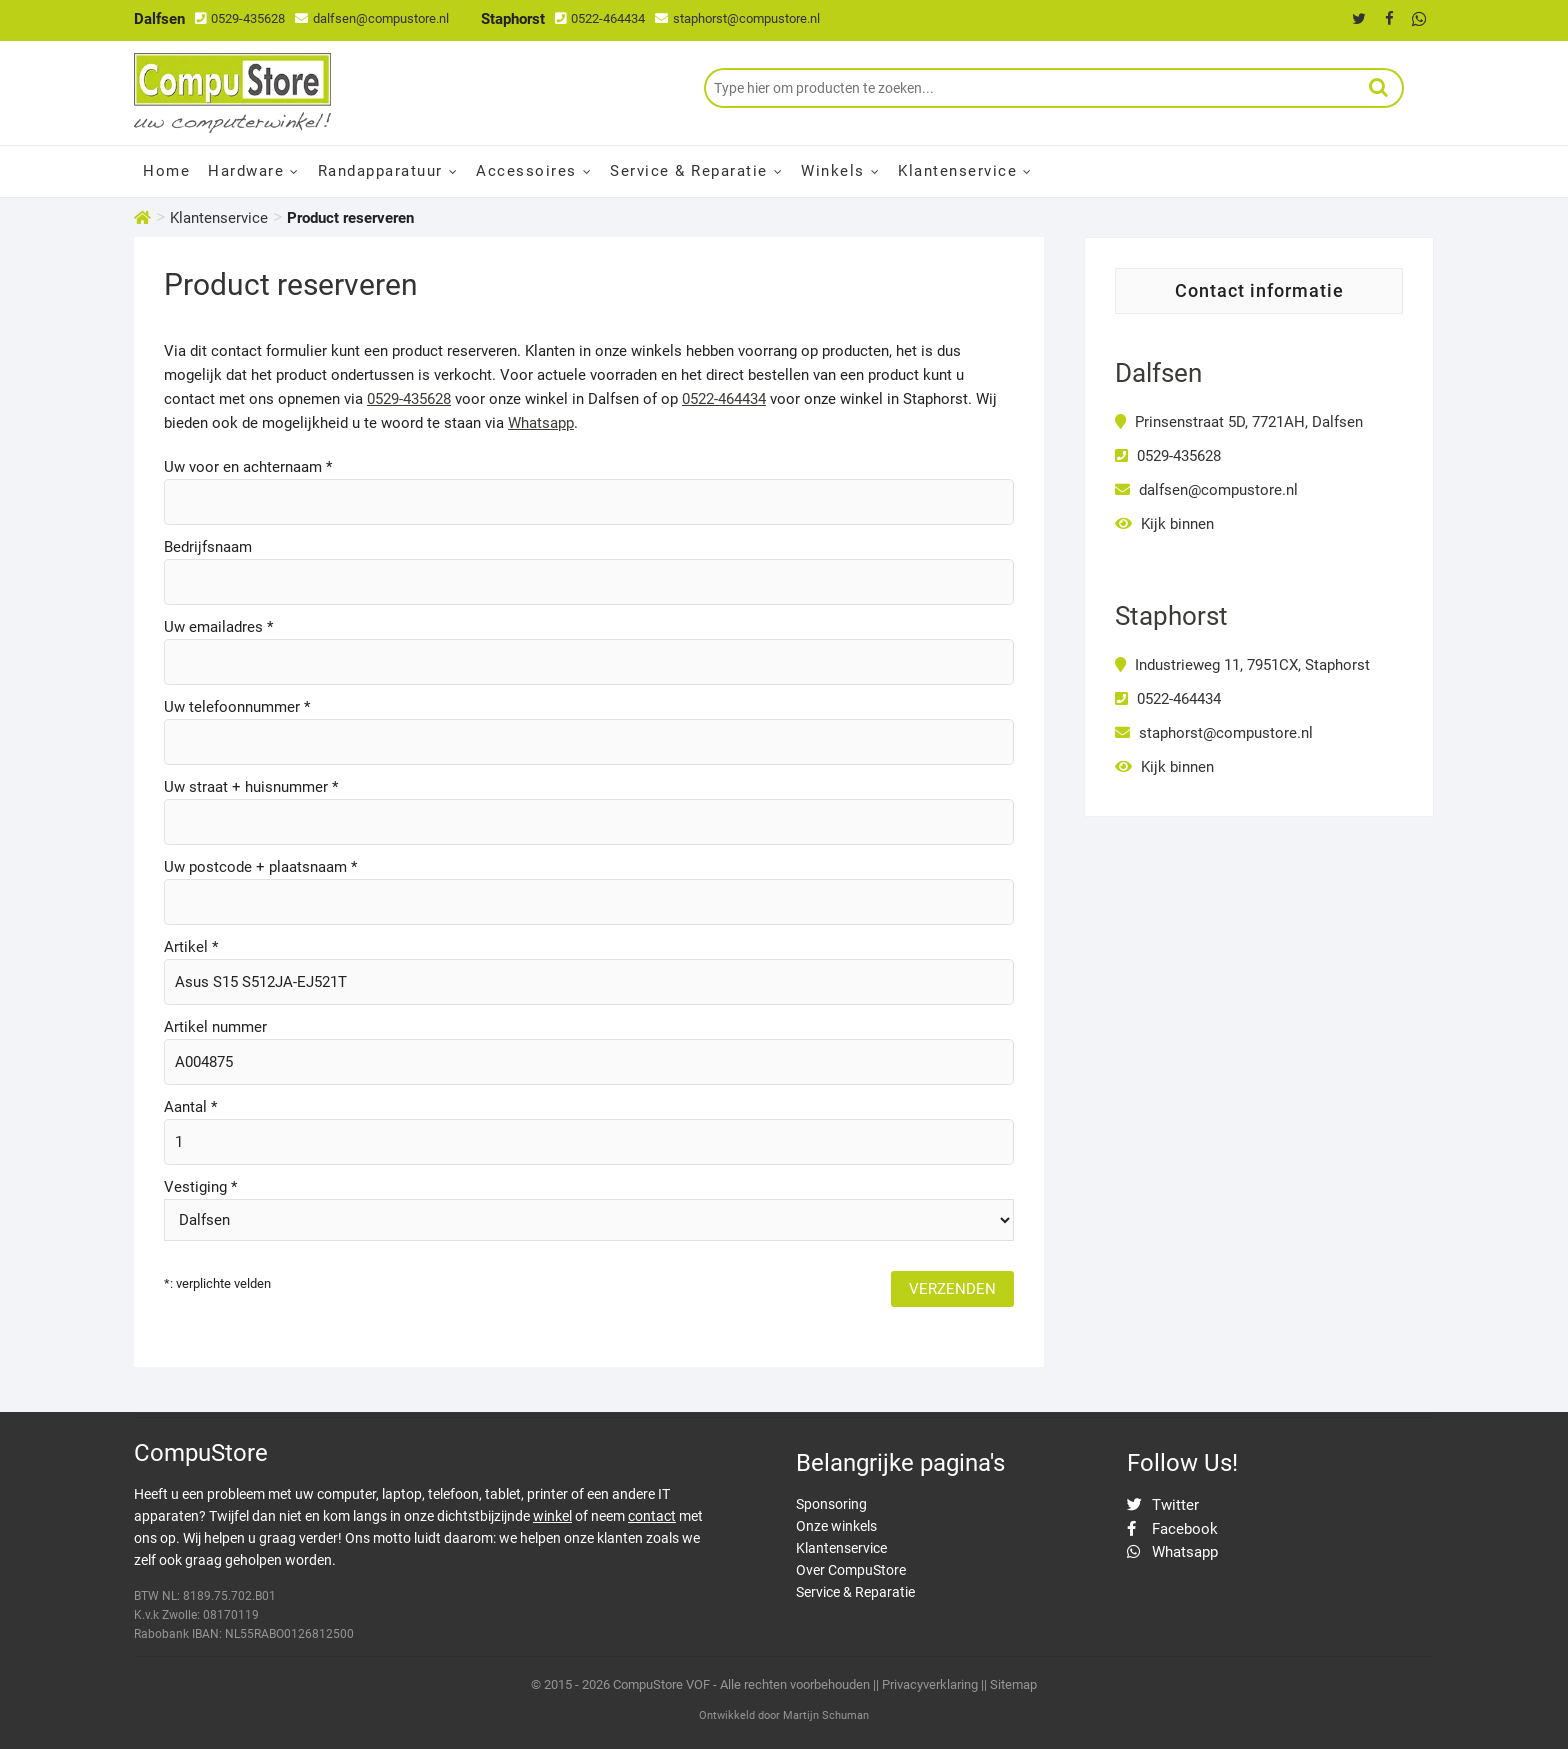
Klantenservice (957, 171)
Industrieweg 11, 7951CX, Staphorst (1242, 665)
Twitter (1163, 1505)
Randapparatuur (380, 171)
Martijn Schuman (826, 1715)
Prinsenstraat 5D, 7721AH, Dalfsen (1239, 422)
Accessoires (526, 171)
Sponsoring (831, 1504)
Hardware (246, 171)
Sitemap (1013, 1684)
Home (166, 171)
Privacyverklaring (930, 1684)
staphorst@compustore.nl (737, 18)
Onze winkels (836, 1526)
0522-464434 (600, 18)
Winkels (833, 171)
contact (652, 1516)
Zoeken (1379, 88)
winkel (552, 1516)
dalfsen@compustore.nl (372, 18)
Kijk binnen (1164, 524)
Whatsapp (541, 423)
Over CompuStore (851, 1570)
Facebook (1172, 1529)
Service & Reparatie (689, 171)
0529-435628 (240, 18)
